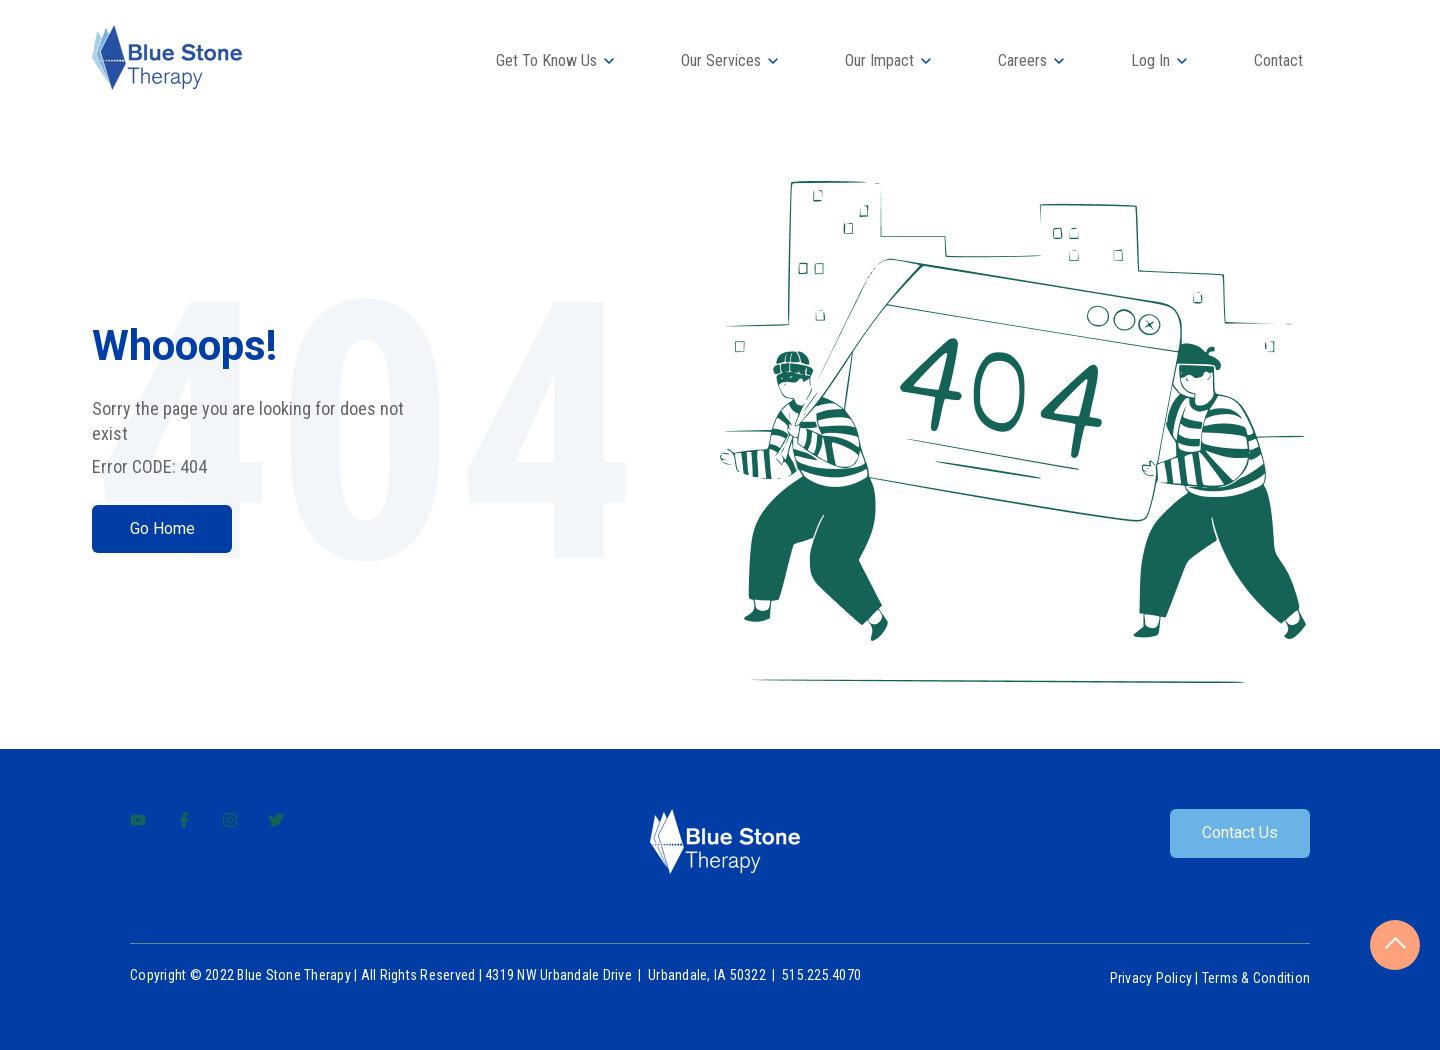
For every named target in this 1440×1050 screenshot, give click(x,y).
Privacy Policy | (1156, 978)
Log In (1150, 60)
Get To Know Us (546, 60)
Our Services (721, 60)
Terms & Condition (1256, 978)
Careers (1022, 60)
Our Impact (879, 60)
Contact (1278, 60)
